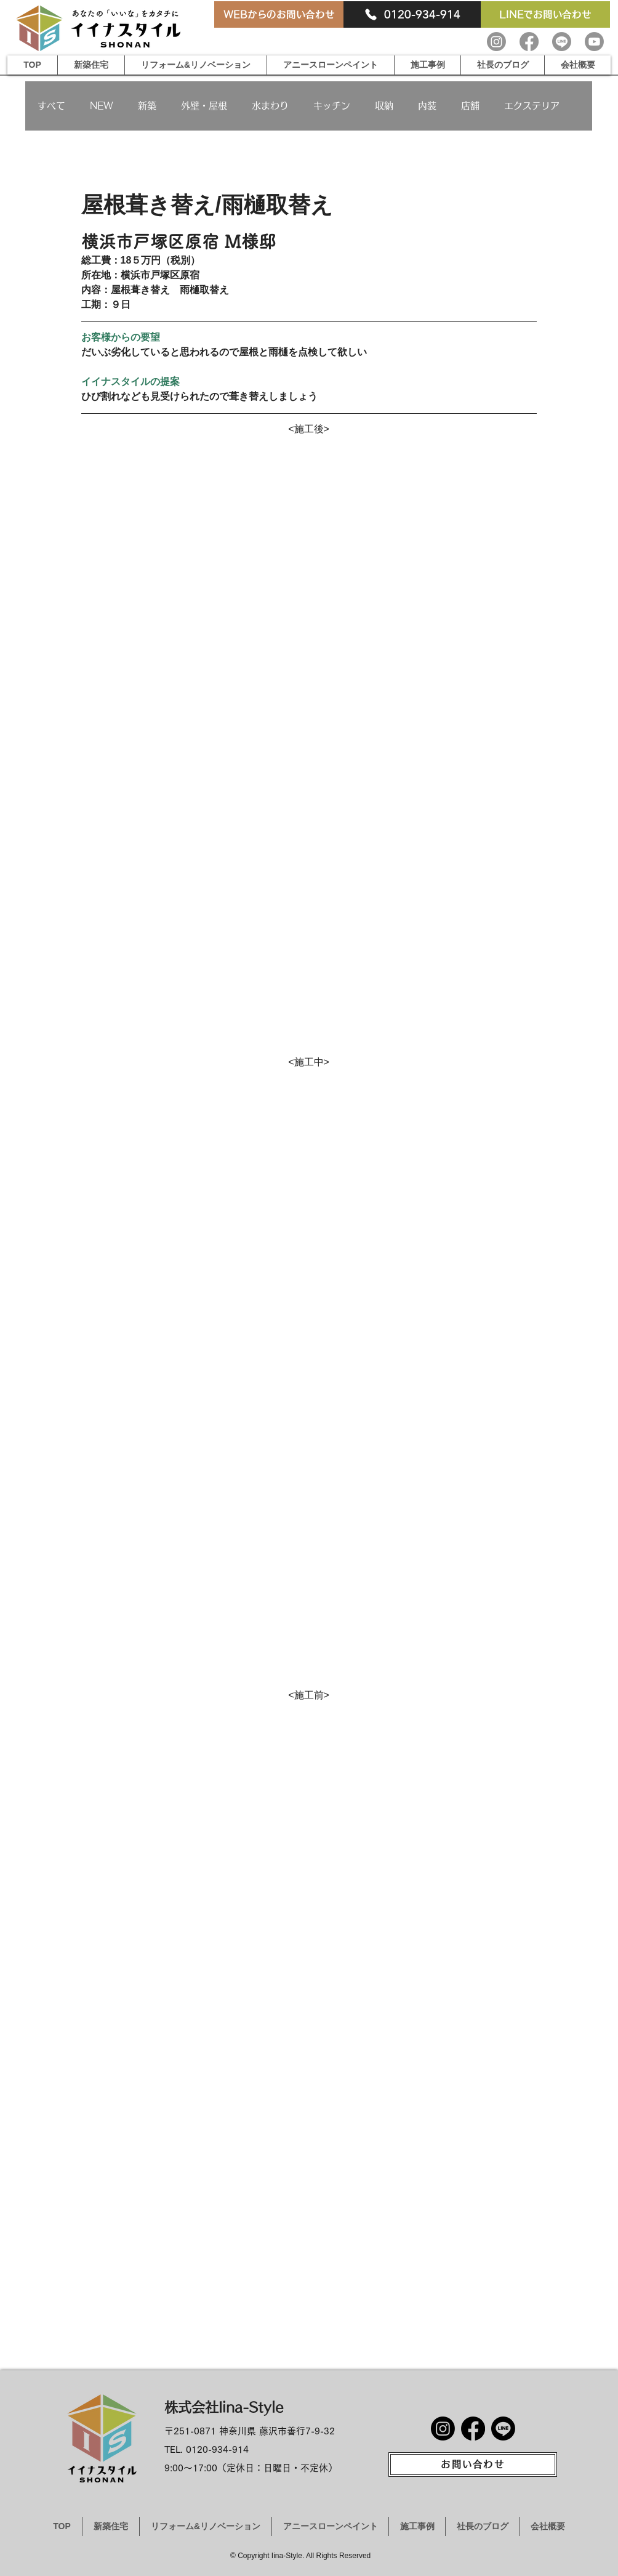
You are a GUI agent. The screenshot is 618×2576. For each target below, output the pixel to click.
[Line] (561, 41)
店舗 (470, 105)
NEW (101, 105)
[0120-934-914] (412, 14)
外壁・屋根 (204, 105)
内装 (427, 105)
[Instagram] (496, 41)
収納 (384, 105)
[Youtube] (594, 41)
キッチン (331, 105)
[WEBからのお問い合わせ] (278, 14)
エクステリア (532, 105)
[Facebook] (529, 41)
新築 (147, 105)
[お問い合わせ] (472, 2464)
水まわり (270, 105)
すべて (51, 105)
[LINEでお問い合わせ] (545, 14)
